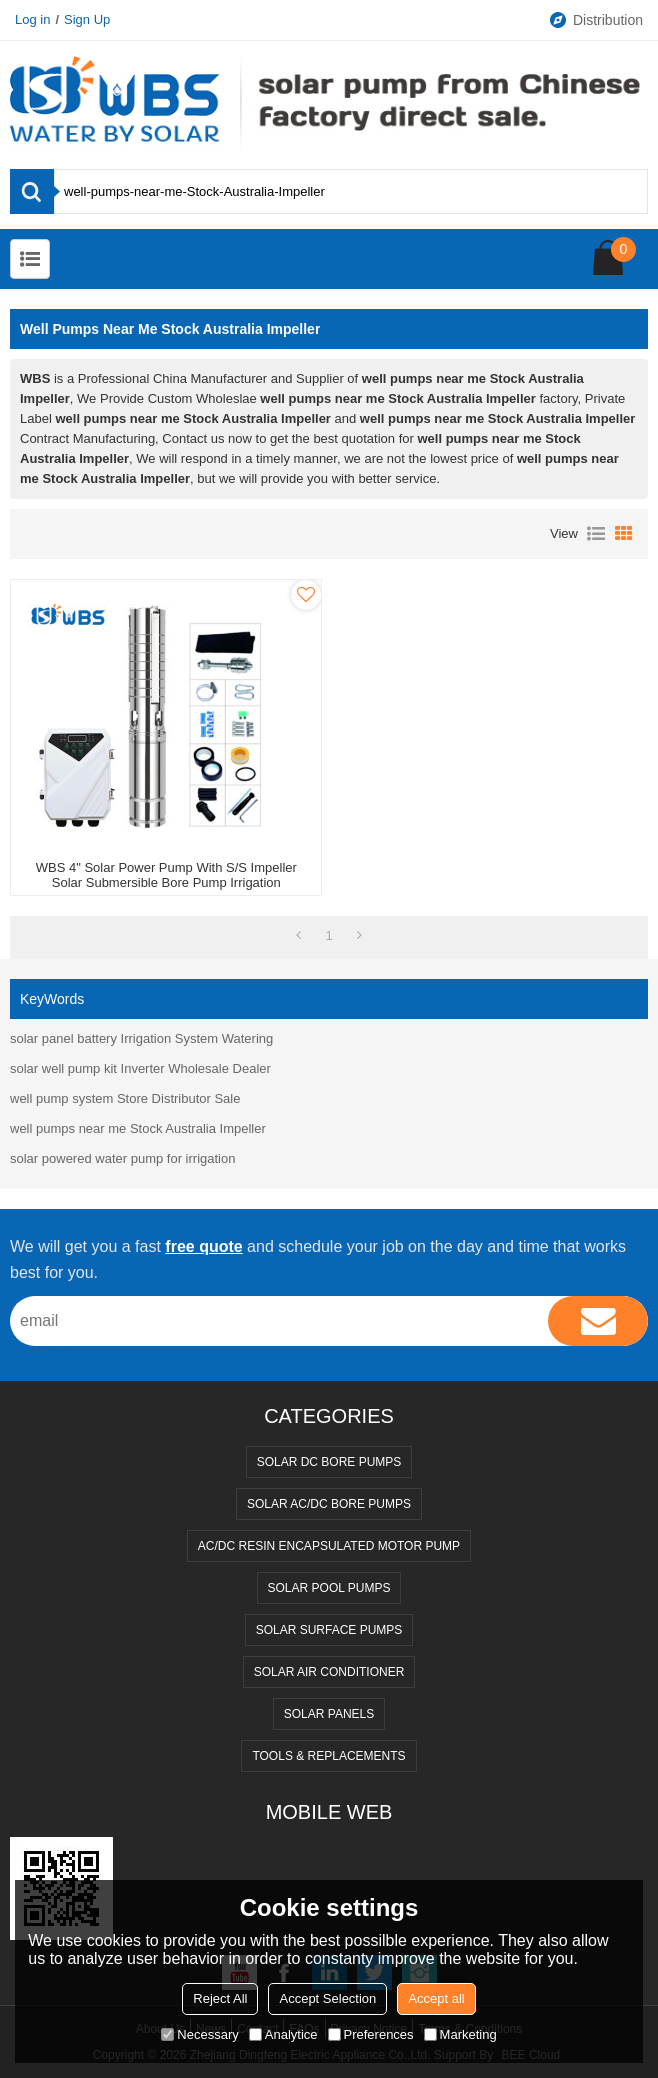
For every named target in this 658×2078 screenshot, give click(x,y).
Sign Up (87, 19)
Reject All (220, 1998)
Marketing (460, 2034)
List (596, 534)
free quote (203, 1246)
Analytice (283, 2034)
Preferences (371, 2034)
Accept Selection (327, 1998)
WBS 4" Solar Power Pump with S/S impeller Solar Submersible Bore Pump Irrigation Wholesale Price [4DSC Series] (166, 882)
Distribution (595, 20)
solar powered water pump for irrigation (122, 1158)
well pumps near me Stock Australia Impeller (138, 1128)
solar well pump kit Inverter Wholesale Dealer (140, 1068)
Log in (32, 19)
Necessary (199, 2034)
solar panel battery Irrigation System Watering (141, 1038)
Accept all (436, 1998)
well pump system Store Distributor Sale (125, 1098)
